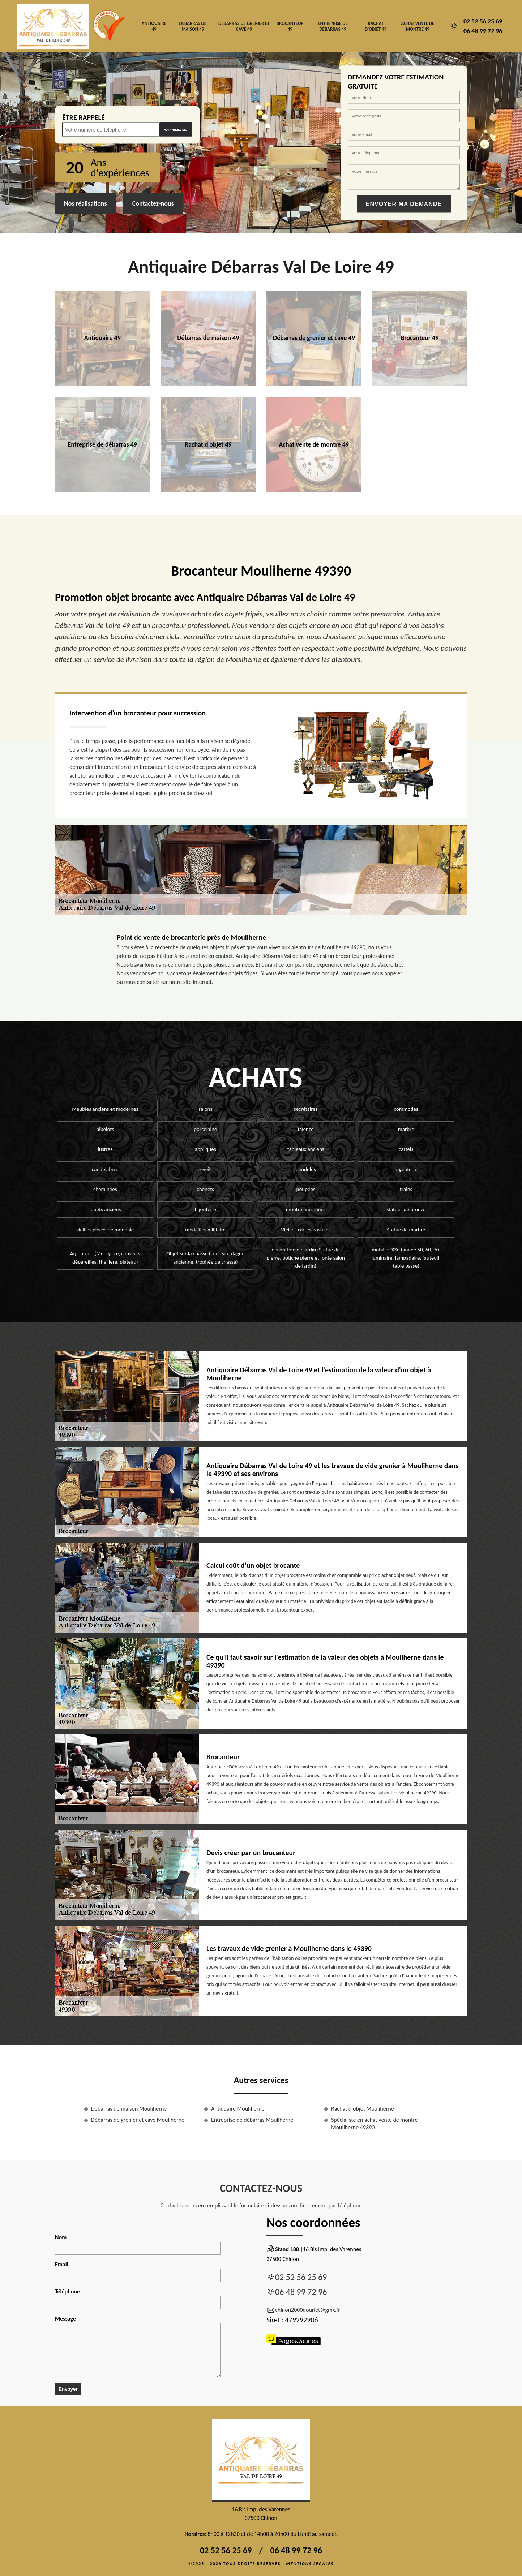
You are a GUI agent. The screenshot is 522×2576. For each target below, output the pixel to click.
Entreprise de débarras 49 (333, 26)
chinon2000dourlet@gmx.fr (303, 2310)
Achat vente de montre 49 (417, 26)
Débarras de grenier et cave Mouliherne (137, 2119)
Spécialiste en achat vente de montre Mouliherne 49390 (374, 2123)
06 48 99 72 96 (482, 31)
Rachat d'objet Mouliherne (362, 2108)
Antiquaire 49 (154, 26)
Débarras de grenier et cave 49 (244, 26)
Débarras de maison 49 (192, 26)
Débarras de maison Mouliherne (129, 2108)
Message (138, 2346)
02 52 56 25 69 (482, 21)
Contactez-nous (153, 203)
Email (138, 2271)
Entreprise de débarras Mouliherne (252, 2119)
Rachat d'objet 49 (375, 26)
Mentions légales (310, 2563)
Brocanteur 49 (290, 26)
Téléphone (138, 2298)
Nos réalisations (85, 203)
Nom (138, 2244)
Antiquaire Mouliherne (238, 2108)
